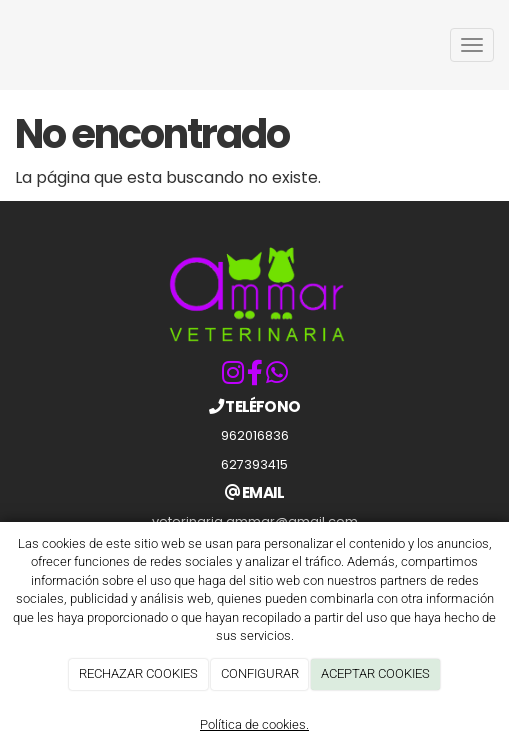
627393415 (254, 464)
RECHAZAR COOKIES (138, 673)
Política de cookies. (254, 724)
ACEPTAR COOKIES (375, 673)
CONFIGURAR (260, 673)
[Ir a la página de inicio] (10, 45)
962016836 (255, 435)
